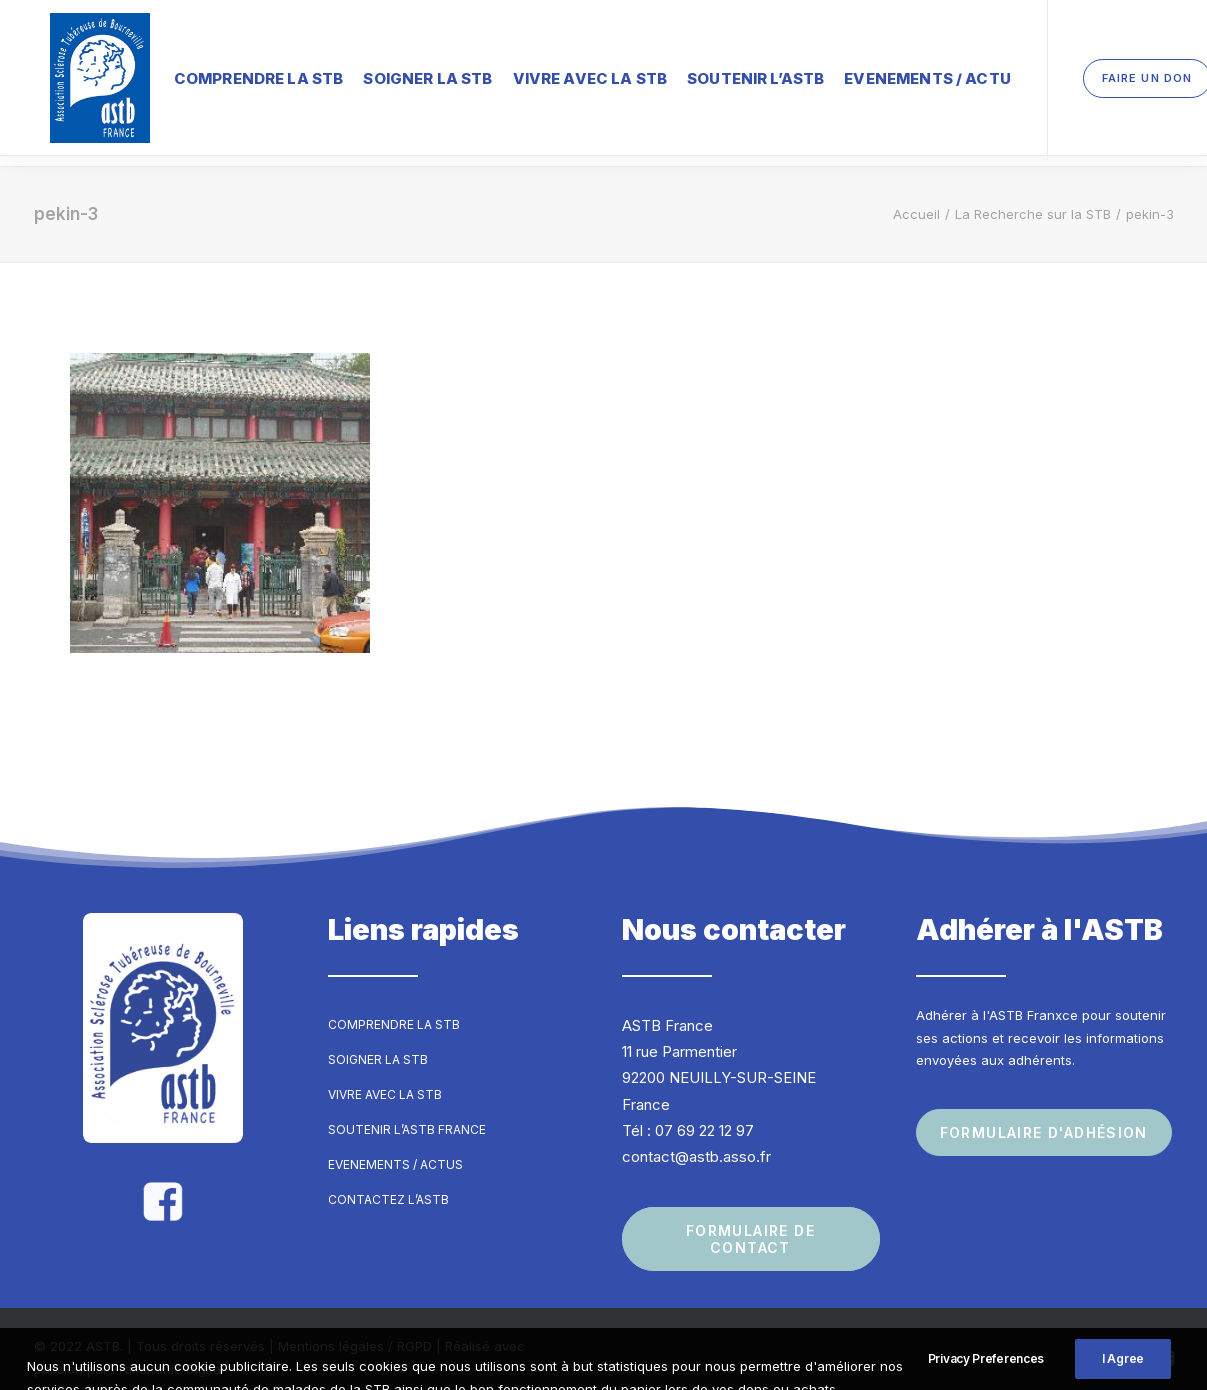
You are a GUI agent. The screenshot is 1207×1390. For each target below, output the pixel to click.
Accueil (916, 196)
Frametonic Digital (168, 1351)
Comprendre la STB (227, 74)
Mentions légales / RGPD (355, 1329)
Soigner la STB (395, 74)
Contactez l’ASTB (388, 1181)
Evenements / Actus (395, 1146)
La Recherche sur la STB (1033, 196)
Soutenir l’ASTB (723, 74)
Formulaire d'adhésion (1044, 1114)
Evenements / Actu (895, 74)
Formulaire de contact (753, 1222)
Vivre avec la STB (558, 74)
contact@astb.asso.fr (696, 1138)
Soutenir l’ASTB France (407, 1111)
